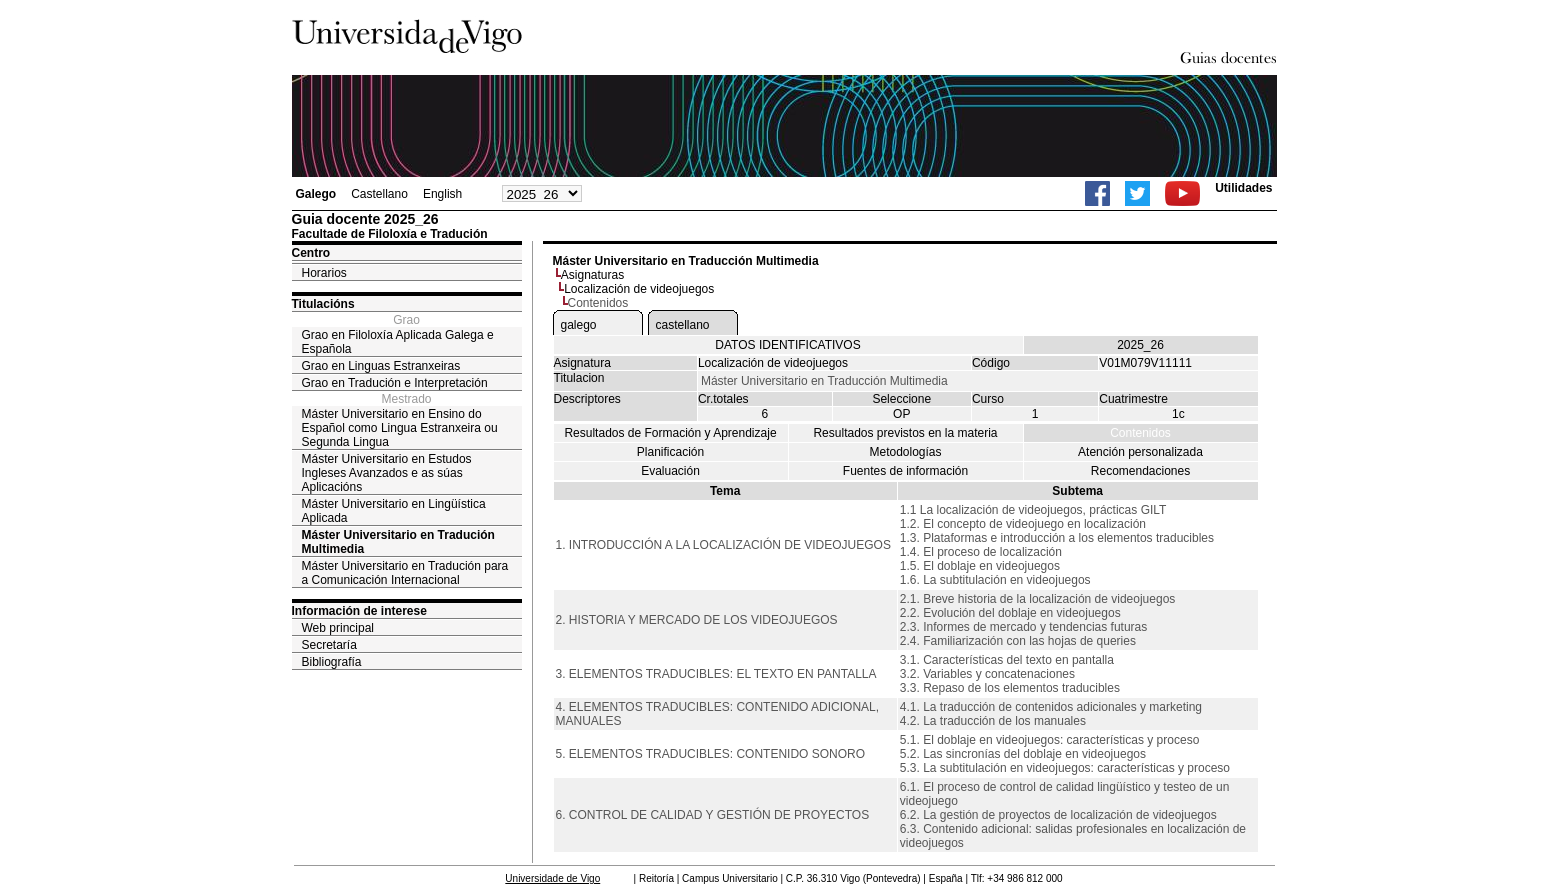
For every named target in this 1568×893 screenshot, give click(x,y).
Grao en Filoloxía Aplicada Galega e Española (398, 342)
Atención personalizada (1140, 452)
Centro (311, 253)
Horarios (324, 273)
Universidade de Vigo (552, 878)
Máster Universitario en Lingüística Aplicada (394, 511)
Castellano (379, 194)
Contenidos (1140, 433)
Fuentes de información (905, 471)
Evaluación (670, 471)
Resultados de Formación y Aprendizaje (670, 433)
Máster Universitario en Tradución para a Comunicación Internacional (405, 573)
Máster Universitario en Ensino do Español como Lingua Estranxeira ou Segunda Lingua (400, 428)
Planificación (670, 452)
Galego (316, 194)
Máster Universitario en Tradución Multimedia (398, 542)
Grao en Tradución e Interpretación (395, 383)
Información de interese (359, 611)
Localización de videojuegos (639, 289)
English (442, 194)
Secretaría (329, 645)
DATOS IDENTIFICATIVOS (787, 345)
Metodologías (905, 452)
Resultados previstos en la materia (905, 433)
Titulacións (323, 304)
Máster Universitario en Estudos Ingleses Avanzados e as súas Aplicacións (387, 473)
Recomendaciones (1140, 471)
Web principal (338, 628)
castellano (683, 325)
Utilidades (1243, 188)
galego (579, 325)
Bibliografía (332, 662)
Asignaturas (592, 275)
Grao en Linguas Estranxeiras (381, 366)
